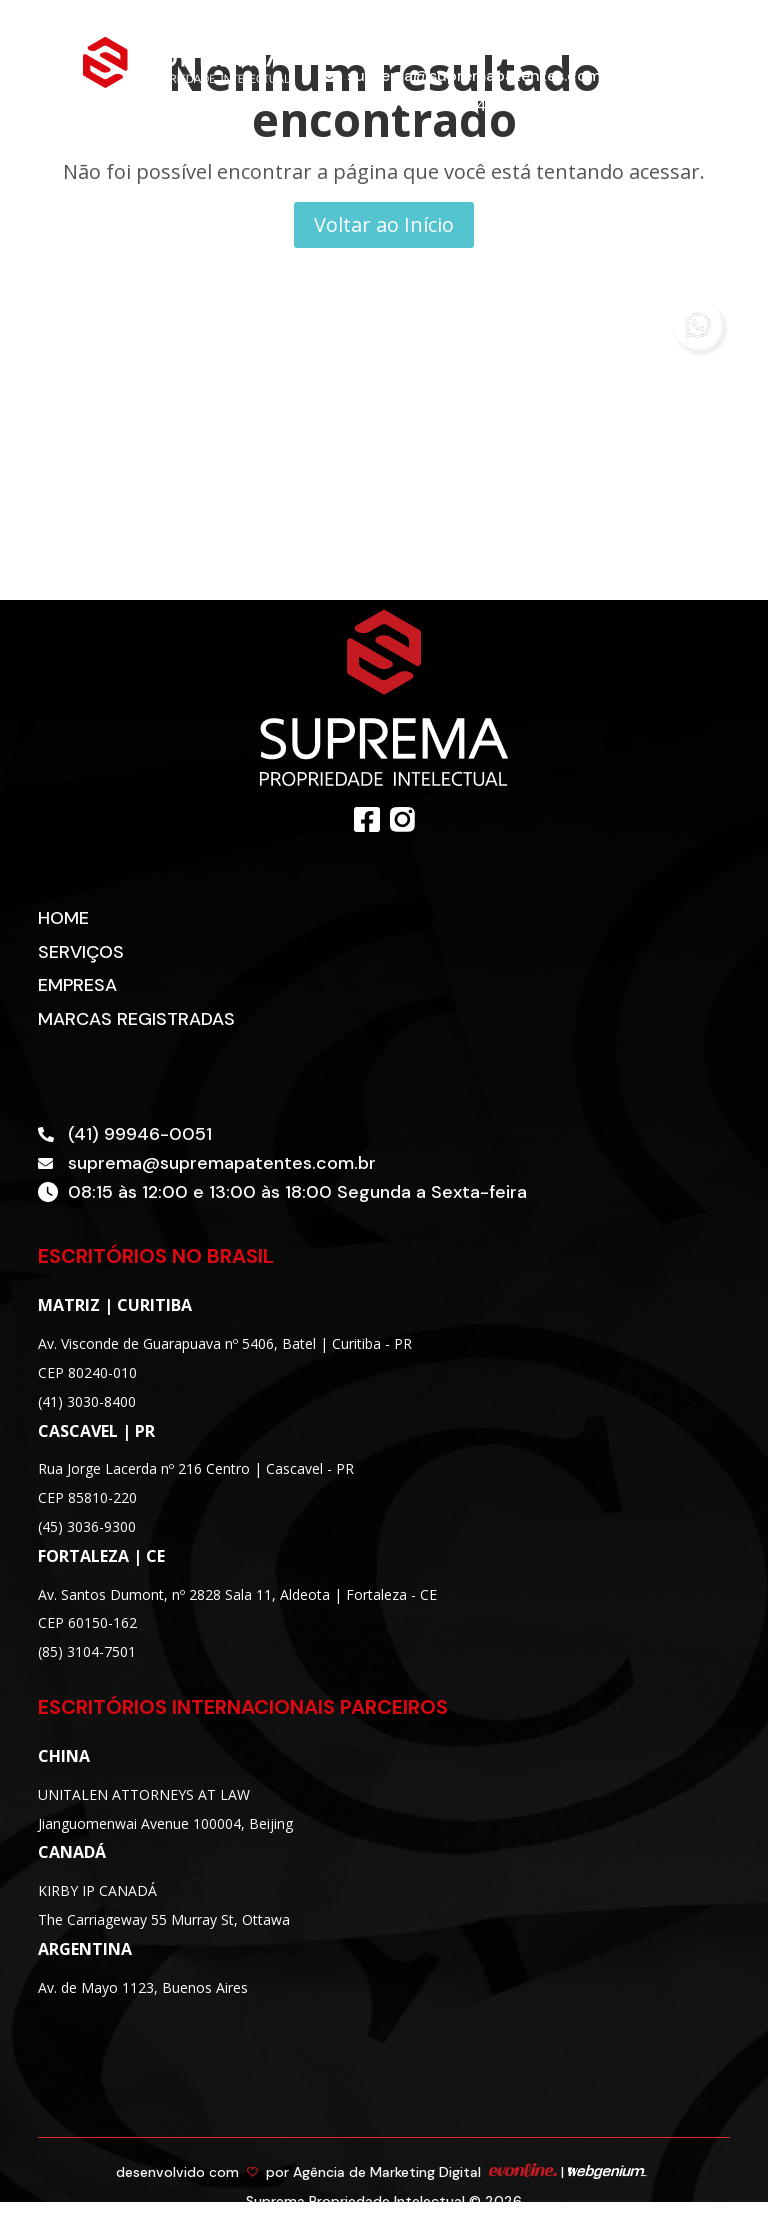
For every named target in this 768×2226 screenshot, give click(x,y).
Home (63, 918)
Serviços (81, 952)
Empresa (77, 985)
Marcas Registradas (136, 1019)
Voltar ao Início (384, 224)
